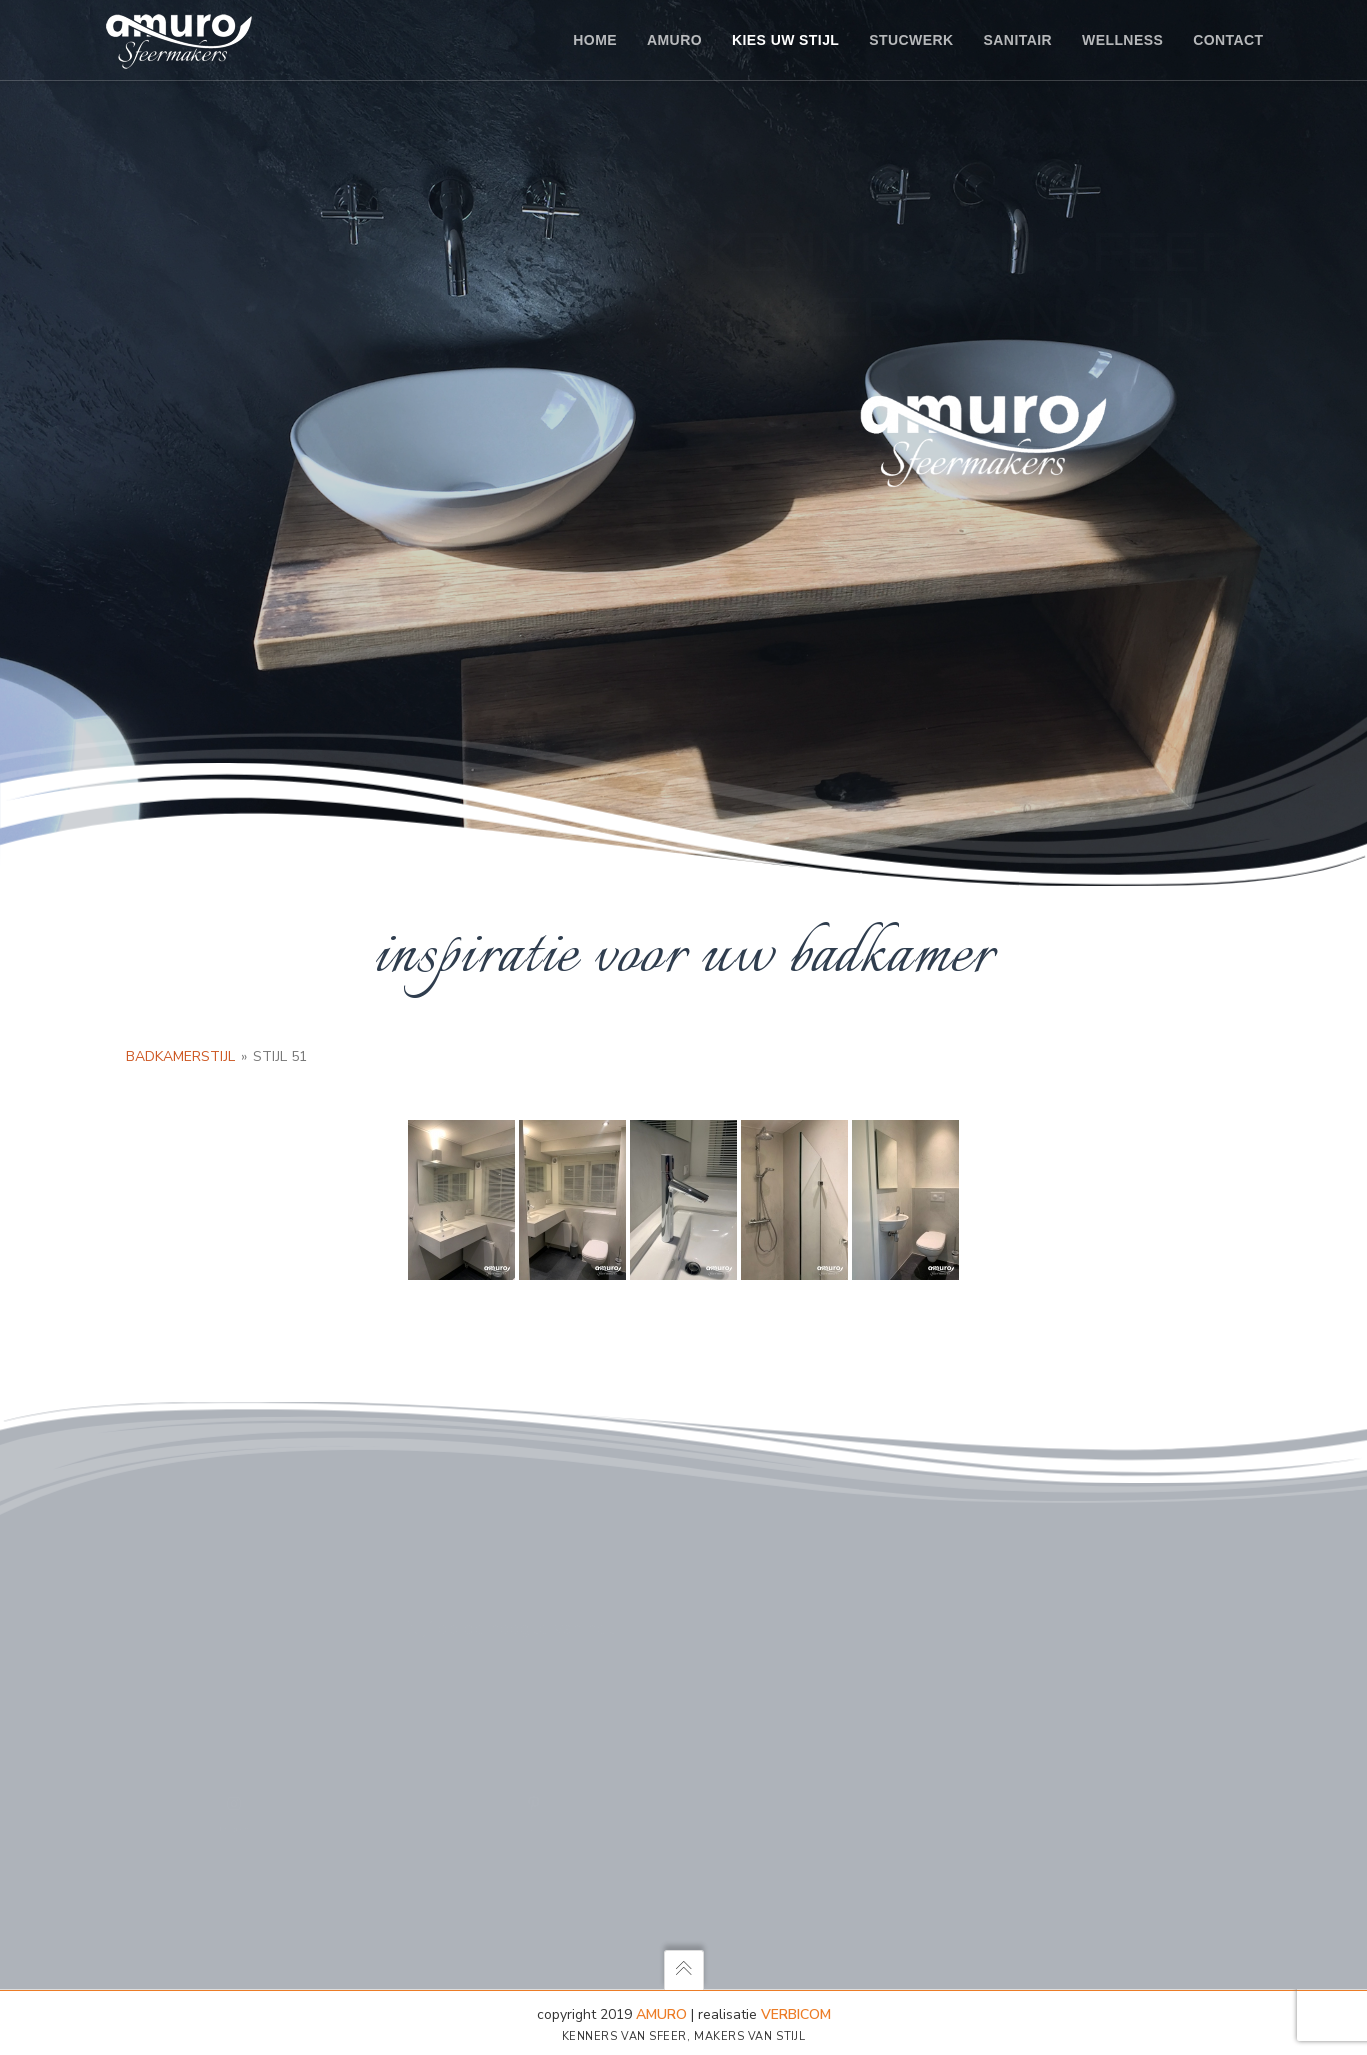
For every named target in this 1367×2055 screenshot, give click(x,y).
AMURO (661, 2014)
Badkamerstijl (180, 1056)
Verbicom (796, 2014)
